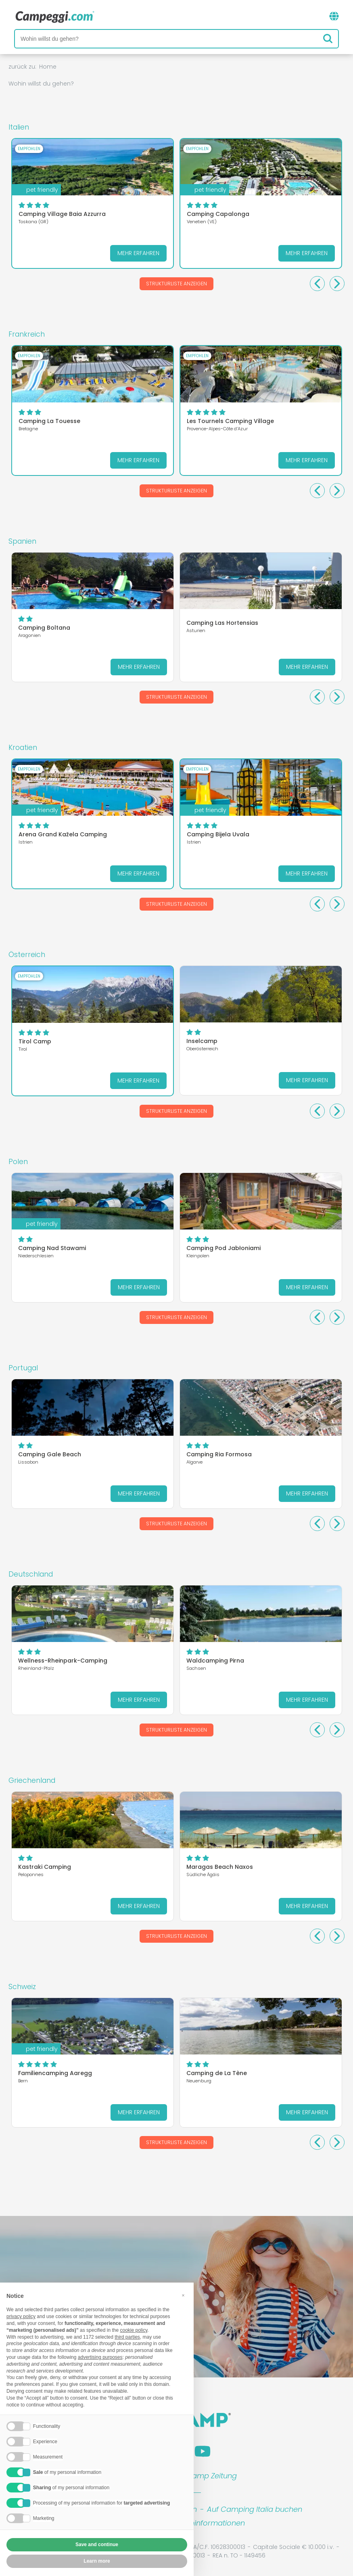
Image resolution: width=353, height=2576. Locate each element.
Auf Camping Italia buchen (254, 2509)
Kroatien (22, 747)
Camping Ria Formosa (219, 1454)
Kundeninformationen (206, 2523)
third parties (127, 2337)
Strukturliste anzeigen (176, 283)
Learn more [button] (97, 2561)
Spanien (22, 541)
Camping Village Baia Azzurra (62, 214)
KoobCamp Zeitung (202, 2476)
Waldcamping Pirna (215, 1661)
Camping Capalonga (218, 214)
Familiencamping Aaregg (55, 2073)
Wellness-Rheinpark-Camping (62, 1661)
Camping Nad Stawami (52, 1248)
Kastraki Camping (44, 1867)
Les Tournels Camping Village (230, 421)
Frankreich (26, 334)
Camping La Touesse (49, 421)
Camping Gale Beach (49, 1454)
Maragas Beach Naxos (219, 1867)
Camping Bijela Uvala (218, 834)
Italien (18, 127)
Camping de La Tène (216, 2073)
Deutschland (30, 1574)
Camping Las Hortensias (222, 623)
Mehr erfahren (138, 253)
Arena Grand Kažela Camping (63, 834)
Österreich (26, 954)
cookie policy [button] (133, 2330)
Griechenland (31, 1780)
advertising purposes (100, 2357)
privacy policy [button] (21, 2317)
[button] (183, 2295)
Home (47, 67)
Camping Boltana (44, 628)
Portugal (23, 1368)
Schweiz (22, 1987)
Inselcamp (201, 1041)
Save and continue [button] (96, 2545)
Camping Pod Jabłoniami (223, 1248)
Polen (18, 1162)
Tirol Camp (35, 1041)
